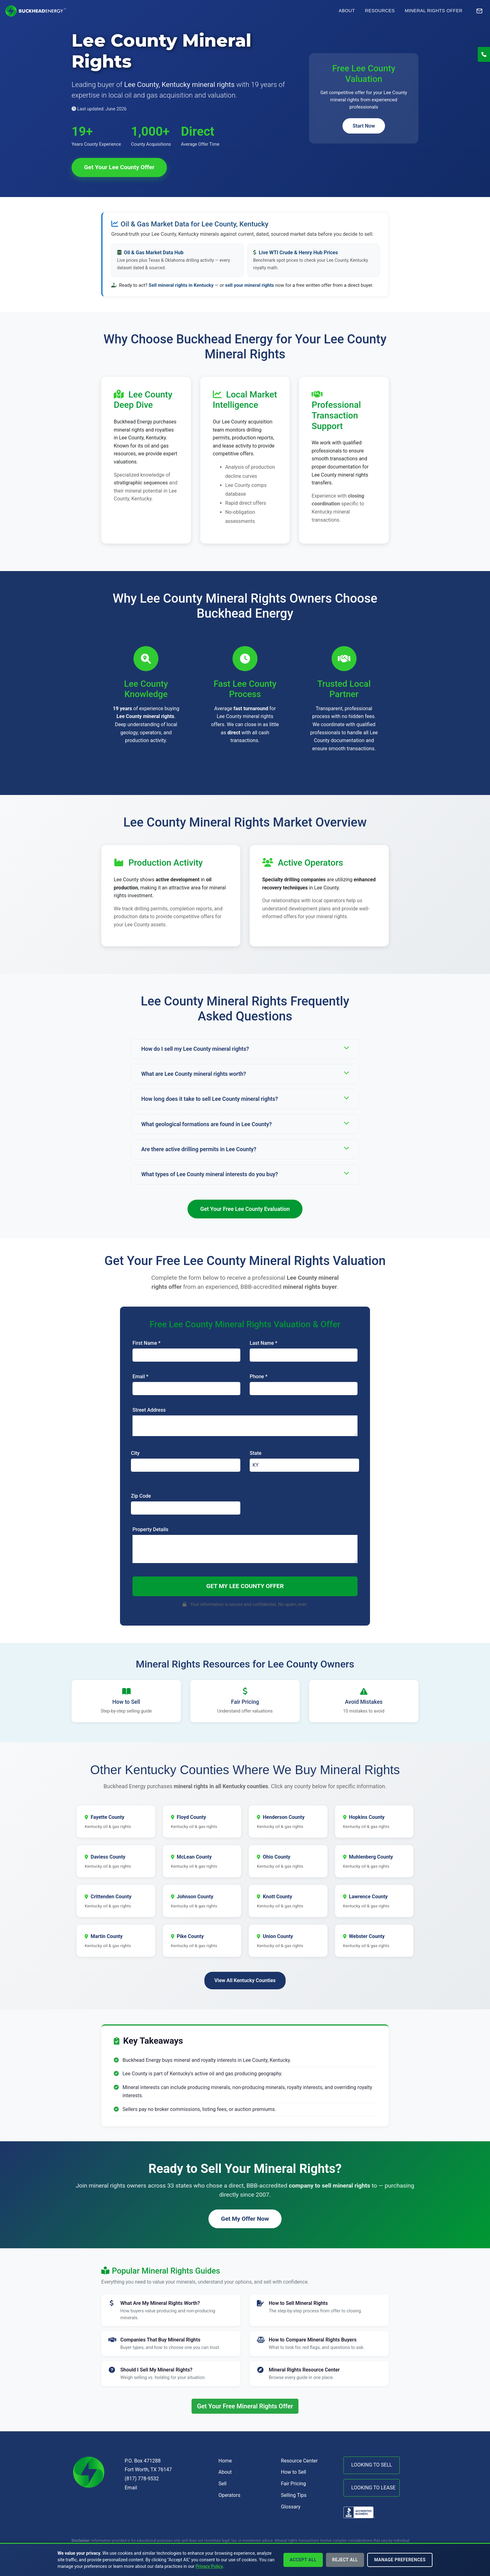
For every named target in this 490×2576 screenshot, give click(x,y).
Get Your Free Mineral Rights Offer (245, 2406)
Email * (140, 1376)
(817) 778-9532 (142, 2479)
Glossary (290, 2507)
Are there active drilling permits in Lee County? (245, 1148)
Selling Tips (294, 2495)
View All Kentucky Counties (245, 1980)
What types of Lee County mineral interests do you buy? (245, 1173)
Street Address (149, 1410)
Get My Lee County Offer (245, 1586)
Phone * (259, 1376)
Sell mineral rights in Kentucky (181, 285)
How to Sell (293, 2472)
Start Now (363, 126)
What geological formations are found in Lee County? (245, 1123)
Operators (229, 2495)
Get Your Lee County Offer (119, 167)
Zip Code (141, 1496)
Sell (222, 2484)
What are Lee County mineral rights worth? (245, 1073)
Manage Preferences (400, 2559)
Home (225, 2461)
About (347, 10)
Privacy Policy (209, 2566)
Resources (380, 10)
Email (131, 2488)
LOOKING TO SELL (371, 2465)
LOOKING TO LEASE (373, 2488)
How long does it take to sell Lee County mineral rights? (245, 1098)
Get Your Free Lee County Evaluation (245, 1209)
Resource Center (299, 2461)
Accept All (303, 2559)
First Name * (146, 1343)
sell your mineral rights (249, 285)
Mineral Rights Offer (433, 10)
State (256, 1453)
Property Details (150, 1529)
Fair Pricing (293, 2484)
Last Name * (263, 1343)
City (135, 1453)
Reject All (345, 2559)
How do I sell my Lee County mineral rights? (245, 1048)
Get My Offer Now (245, 2218)
